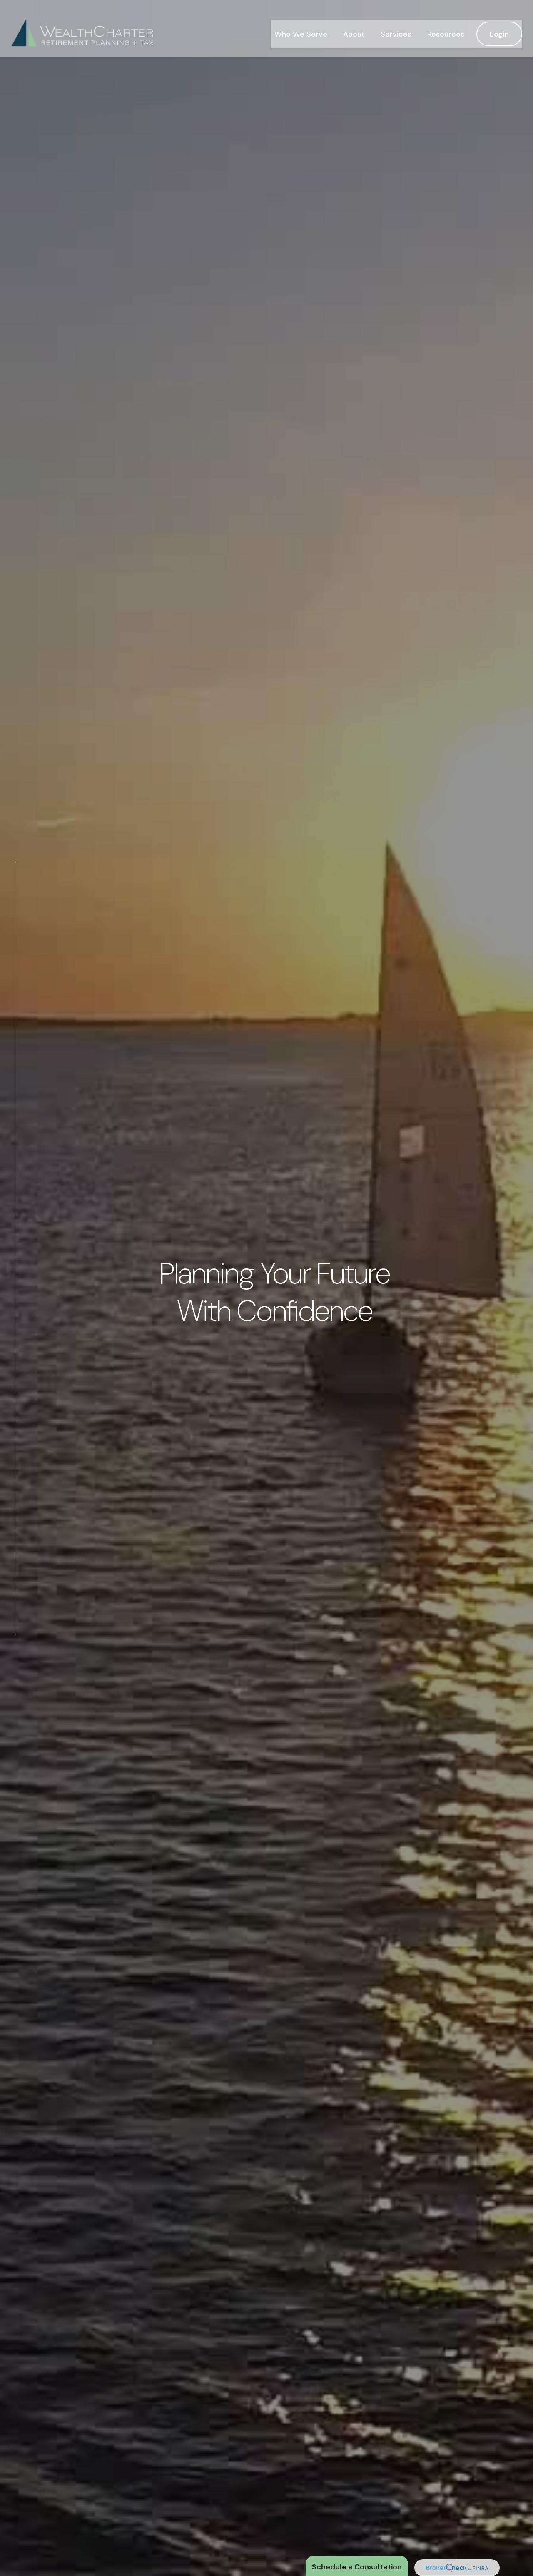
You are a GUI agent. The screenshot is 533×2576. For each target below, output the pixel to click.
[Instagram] (14, 1708)
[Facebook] (14, 1657)
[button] (301, 23)
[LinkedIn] (14, 1691)
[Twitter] (15, 1674)
